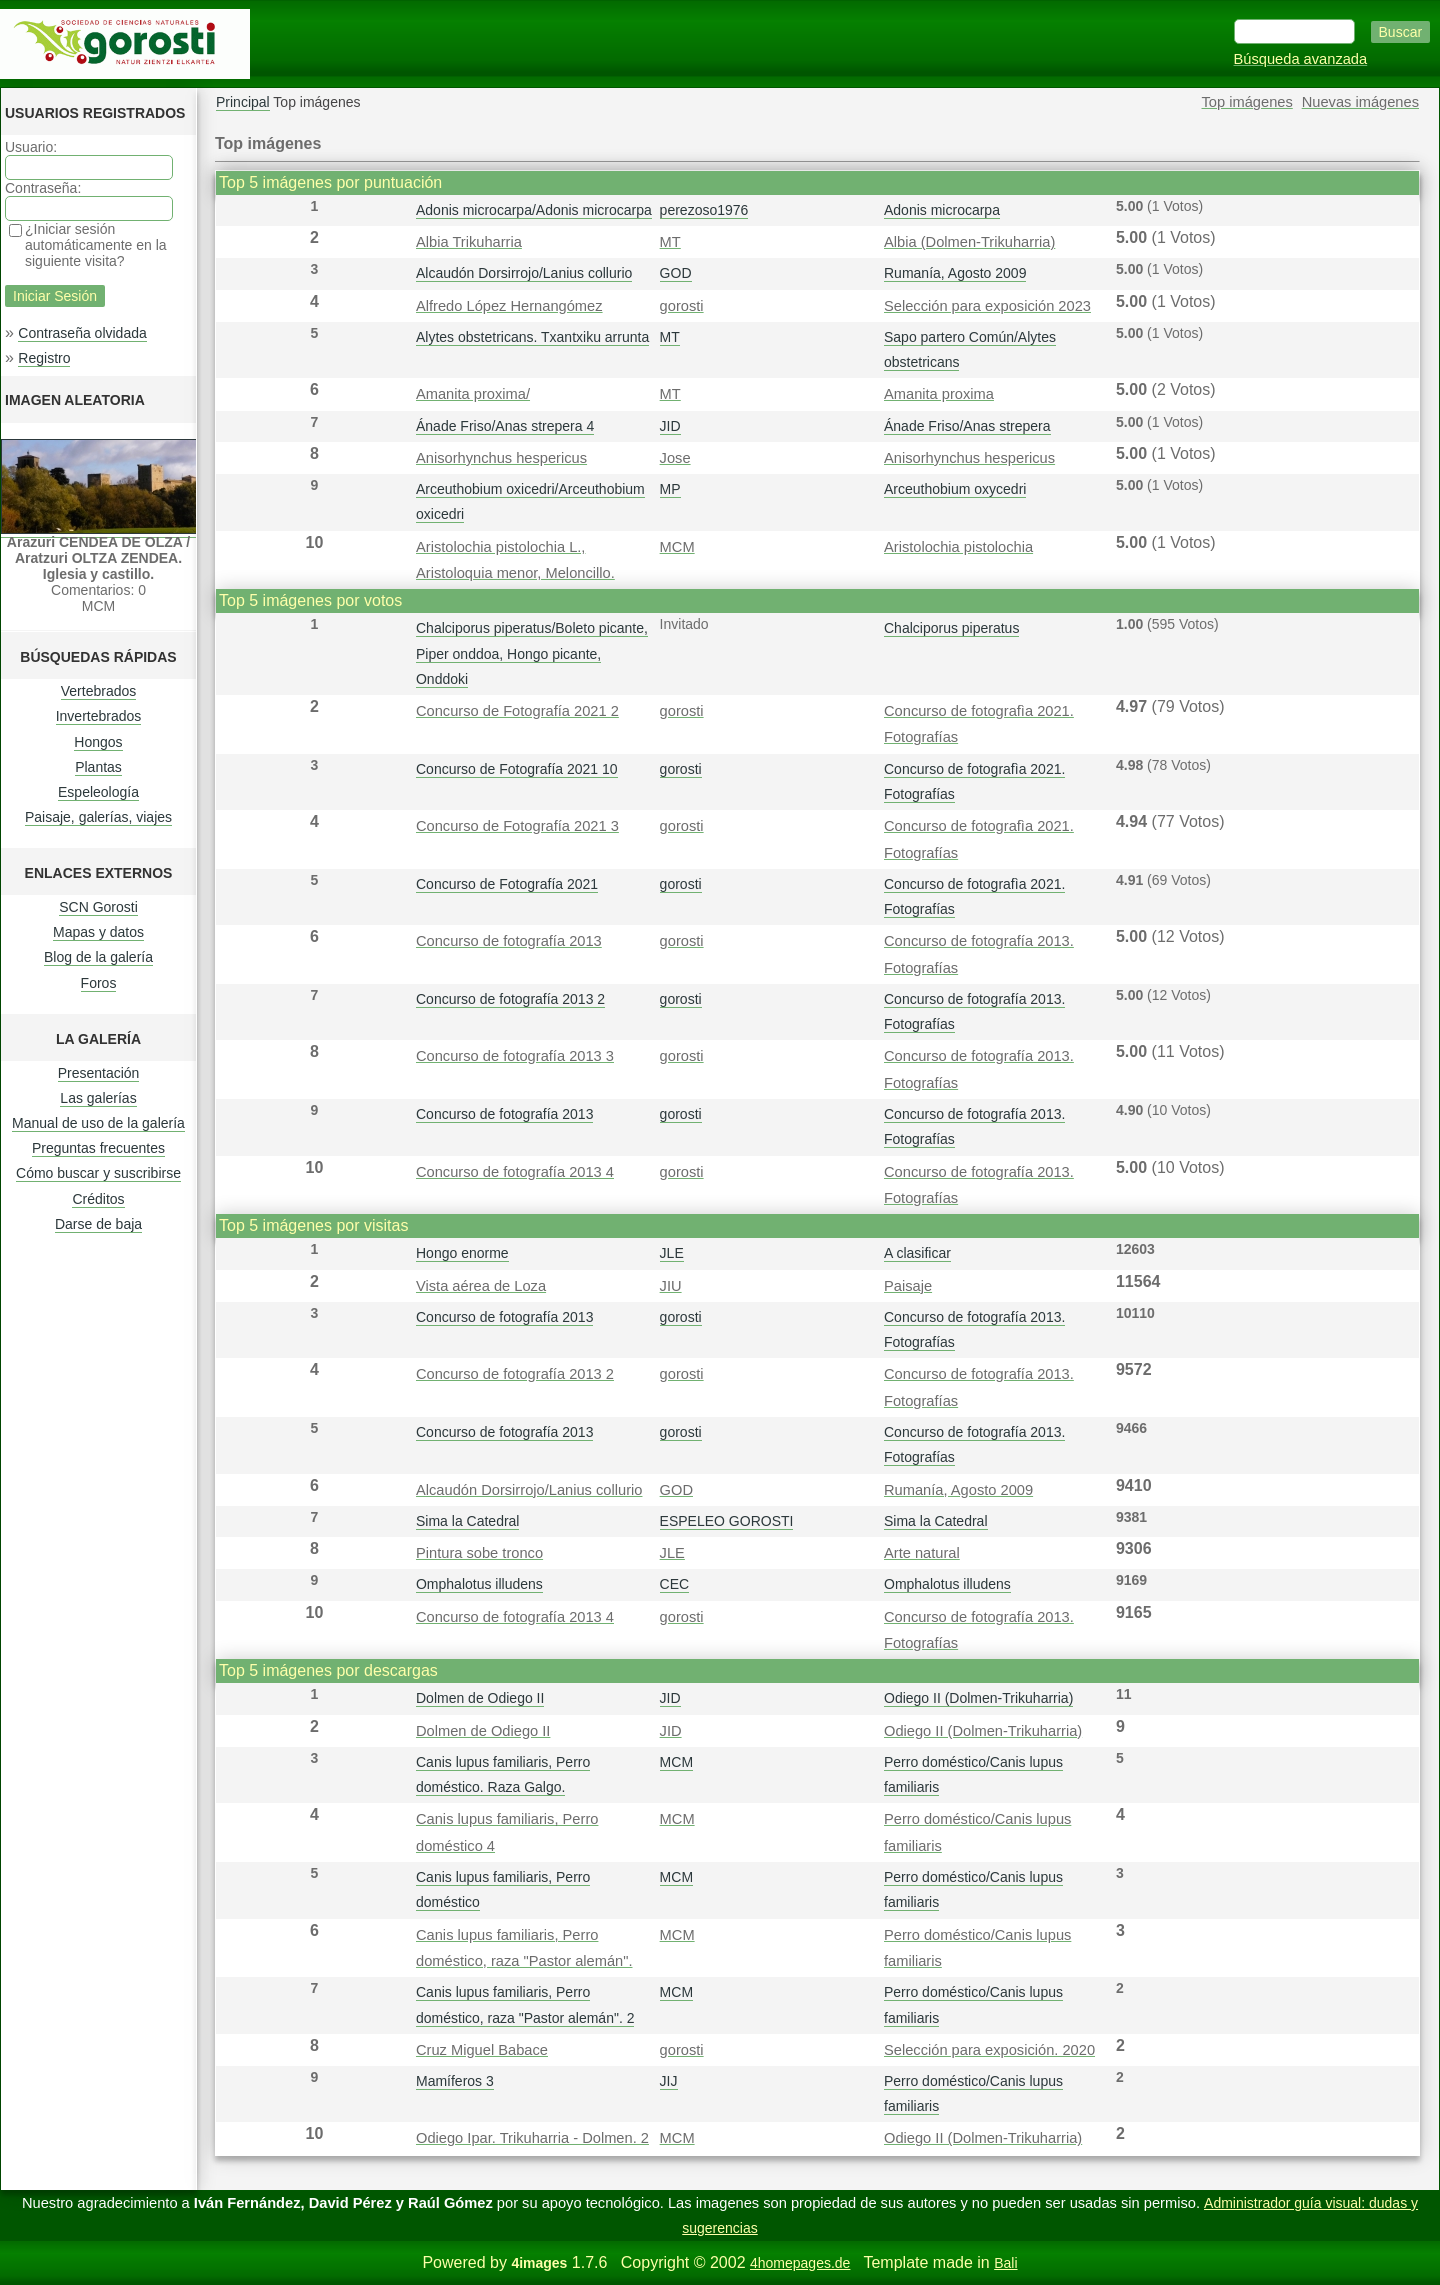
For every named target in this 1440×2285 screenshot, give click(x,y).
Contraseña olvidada (82, 333)
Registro (44, 358)
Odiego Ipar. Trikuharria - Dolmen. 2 (532, 2138)
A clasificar (917, 1253)
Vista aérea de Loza (481, 1286)
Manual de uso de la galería (98, 1123)
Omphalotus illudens (479, 1584)
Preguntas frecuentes (98, 1148)
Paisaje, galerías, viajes (98, 817)
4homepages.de (800, 2263)
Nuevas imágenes (1360, 102)
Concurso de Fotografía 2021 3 (517, 826)
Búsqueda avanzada (1301, 59)
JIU (671, 1286)
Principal (243, 102)
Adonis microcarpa (942, 210)
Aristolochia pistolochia (958, 547)
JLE (672, 1253)
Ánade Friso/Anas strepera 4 (505, 426)
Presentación (99, 1073)
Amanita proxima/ (473, 394)
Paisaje (908, 1286)
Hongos (98, 742)
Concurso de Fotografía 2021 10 (517, 769)
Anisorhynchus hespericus (501, 458)
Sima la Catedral (468, 1521)
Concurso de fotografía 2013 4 (515, 1172)
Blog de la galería (98, 957)
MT (670, 242)
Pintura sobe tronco (479, 1553)
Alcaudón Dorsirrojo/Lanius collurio (524, 273)
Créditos (98, 1199)
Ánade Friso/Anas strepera (967, 426)
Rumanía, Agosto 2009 (955, 273)
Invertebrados (99, 716)
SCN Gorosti (98, 907)
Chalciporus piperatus (951, 628)
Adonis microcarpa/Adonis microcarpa (534, 210)
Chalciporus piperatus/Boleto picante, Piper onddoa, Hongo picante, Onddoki (532, 653)
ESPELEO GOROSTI (727, 1521)
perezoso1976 (704, 210)
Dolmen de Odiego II (480, 1698)
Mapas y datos (98, 932)
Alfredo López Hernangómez (509, 306)
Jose (675, 458)
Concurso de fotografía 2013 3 (515, 1056)
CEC (675, 1584)
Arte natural (922, 1553)
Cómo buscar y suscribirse (98, 1173)
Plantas (98, 767)
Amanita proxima (939, 394)
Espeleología (98, 792)
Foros (99, 983)
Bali (1005, 2263)
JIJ (669, 2081)
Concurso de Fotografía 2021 (507, 884)
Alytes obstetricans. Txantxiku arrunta (532, 337)
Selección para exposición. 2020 (989, 2050)
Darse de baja (98, 1224)
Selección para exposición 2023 (987, 306)
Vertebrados (99, 691)
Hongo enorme (462, 1253)
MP (670, 489)
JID (670, 426)
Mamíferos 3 (455, 2081)
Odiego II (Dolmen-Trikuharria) (978, 1698)
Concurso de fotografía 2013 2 (510, 999)
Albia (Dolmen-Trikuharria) (969, 242)
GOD (676, 273)
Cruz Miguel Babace (482, 2050)
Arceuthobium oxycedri (955, 489)
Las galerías (98, 1098)
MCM (677, 547)
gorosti (682, 306)
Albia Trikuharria (469, 242)
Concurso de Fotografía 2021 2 (517, 711)
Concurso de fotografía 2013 (509, 941)
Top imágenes (1247, 102)
